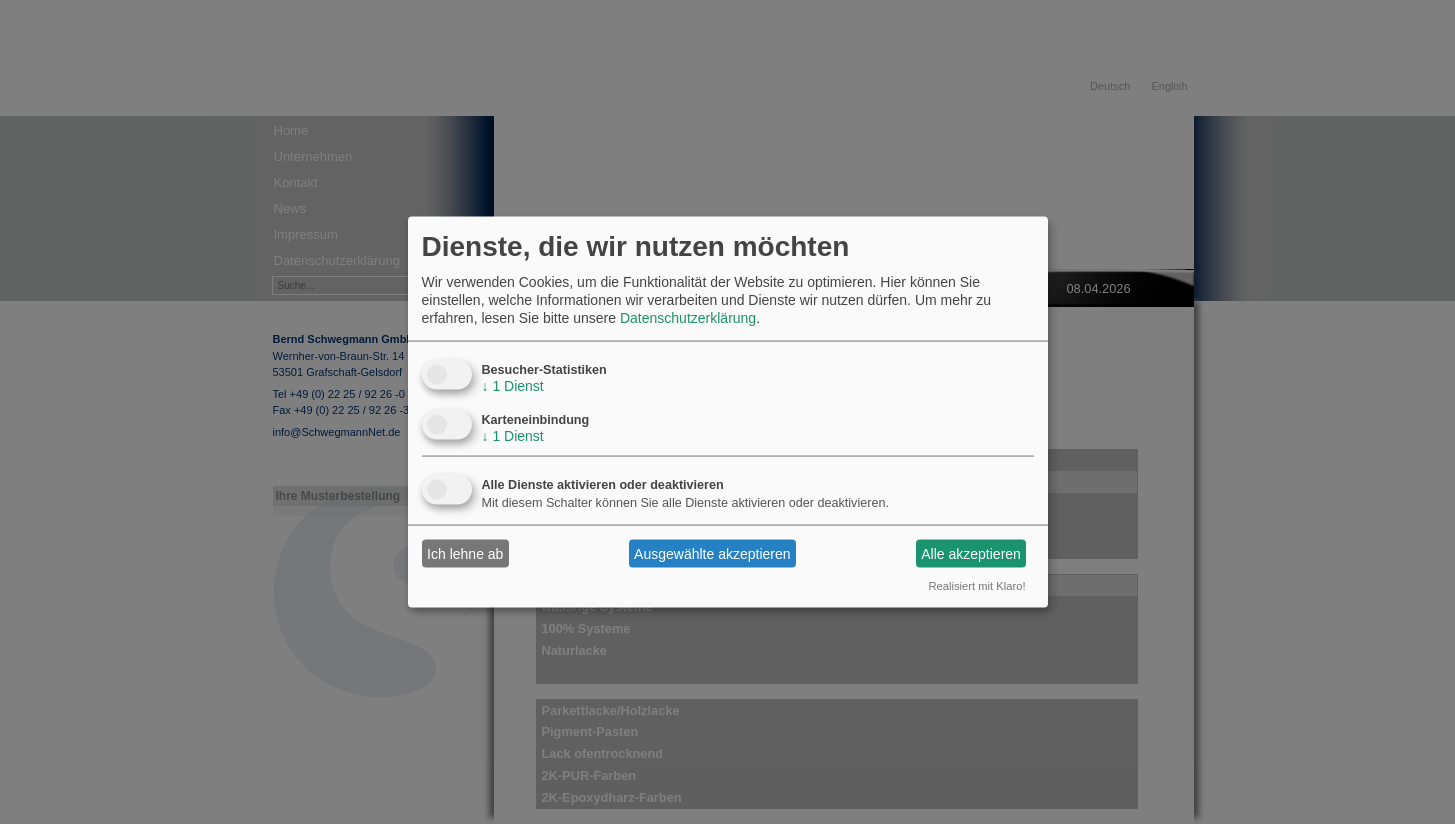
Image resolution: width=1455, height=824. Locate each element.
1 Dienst (513, 386)
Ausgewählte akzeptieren (712, 553)
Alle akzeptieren (971, 553)
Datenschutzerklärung (688, 318)
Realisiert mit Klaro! (977, 586)
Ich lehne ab (465, 553)
